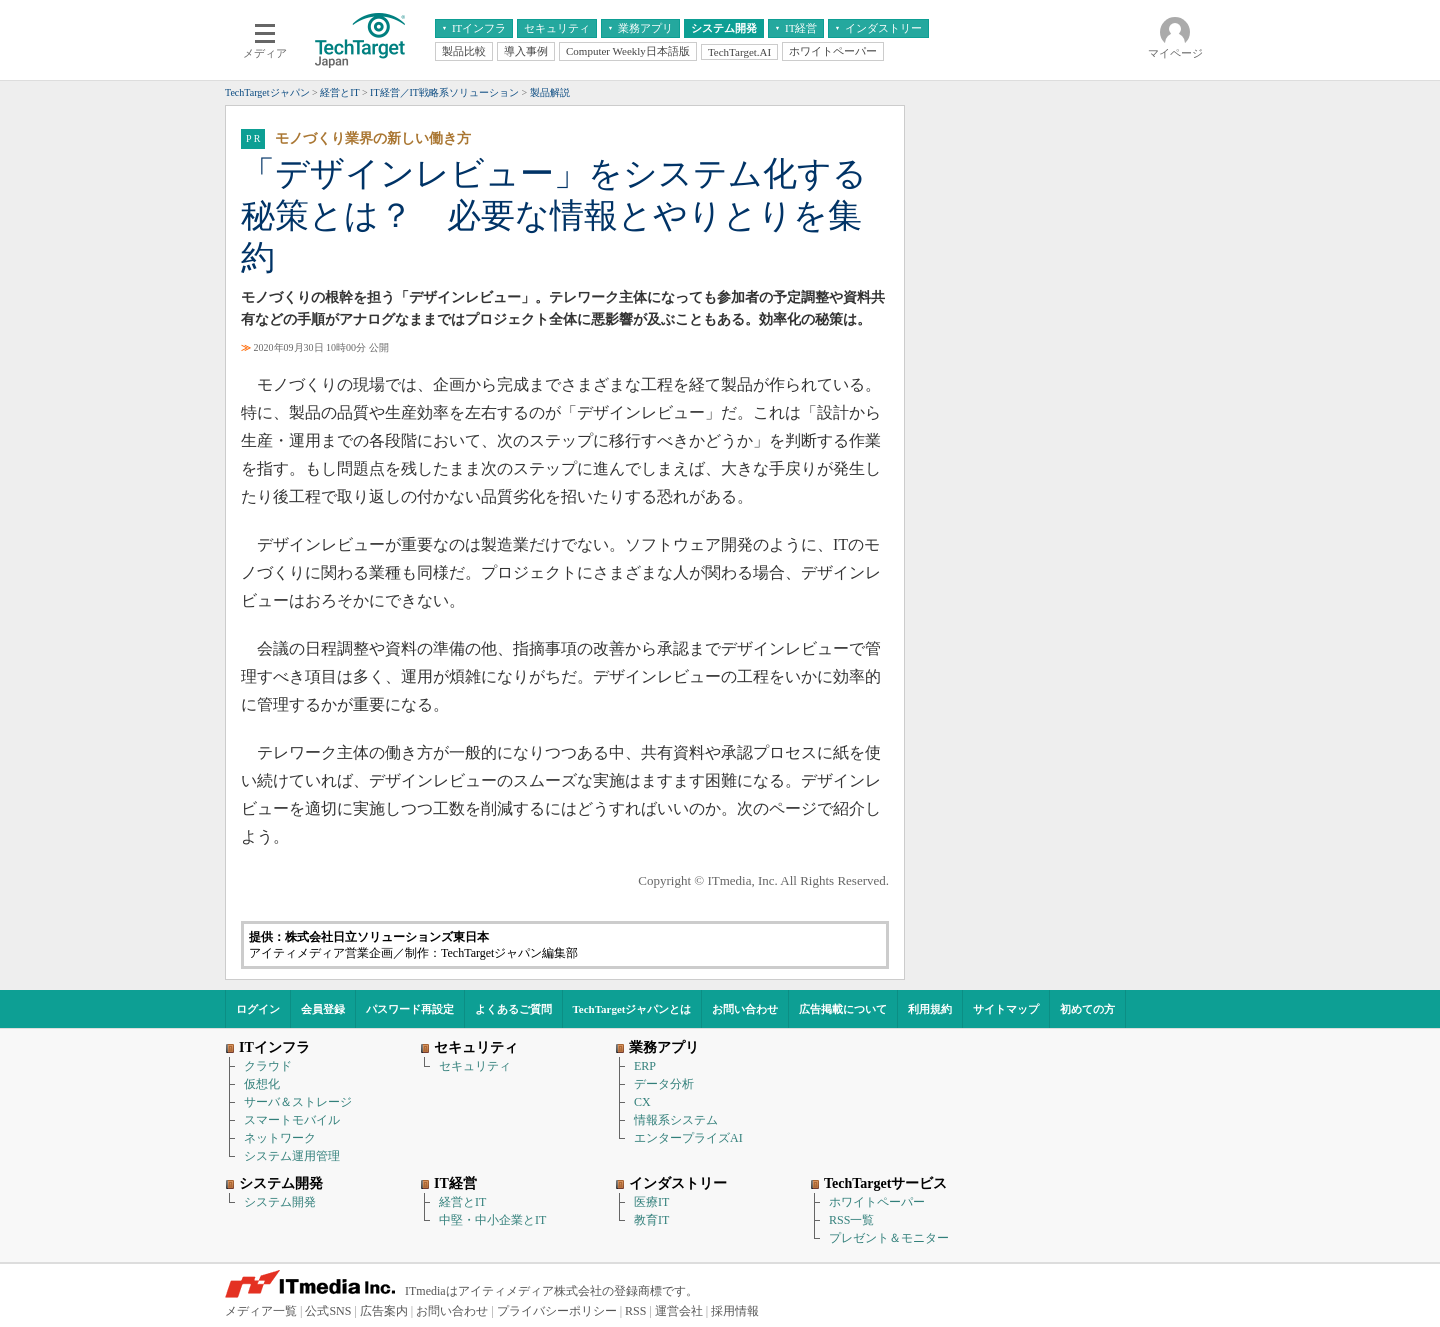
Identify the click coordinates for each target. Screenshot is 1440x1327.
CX (642, 1102)
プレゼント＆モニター (889, 1238)
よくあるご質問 (513, 1009)
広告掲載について (843, 1009)
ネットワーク (280, 1138)
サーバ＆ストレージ (298, 1102)
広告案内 (384, 1311)
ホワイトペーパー (877, 1202)
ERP (645, 1066)
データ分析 (664, 1084)
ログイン (258, 1009)
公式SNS (328, 1311)
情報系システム (676, 1120)
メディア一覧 (261, 1311)
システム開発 (280, 1202)
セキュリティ (475, 1066)
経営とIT (462, 1202)
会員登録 (323, 1009)
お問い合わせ (745, 1009)
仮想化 (262, 1084)
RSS (635, 1311)
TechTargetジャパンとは (632, 1009)
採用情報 (735, 1311)
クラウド (268, 1066)
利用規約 (930, 1009)
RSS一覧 (851, 1220)
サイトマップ (1006, 1009)
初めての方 (1087, 1009)
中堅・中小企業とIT (492, 1220)
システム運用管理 (292, 1156)
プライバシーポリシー (557, 1311)
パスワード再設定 (410, 1009)
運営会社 (679, 1311)
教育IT (651, 1220)
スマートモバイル (292, 1120)
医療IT (651, 1202)
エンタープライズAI (688, 1138)
